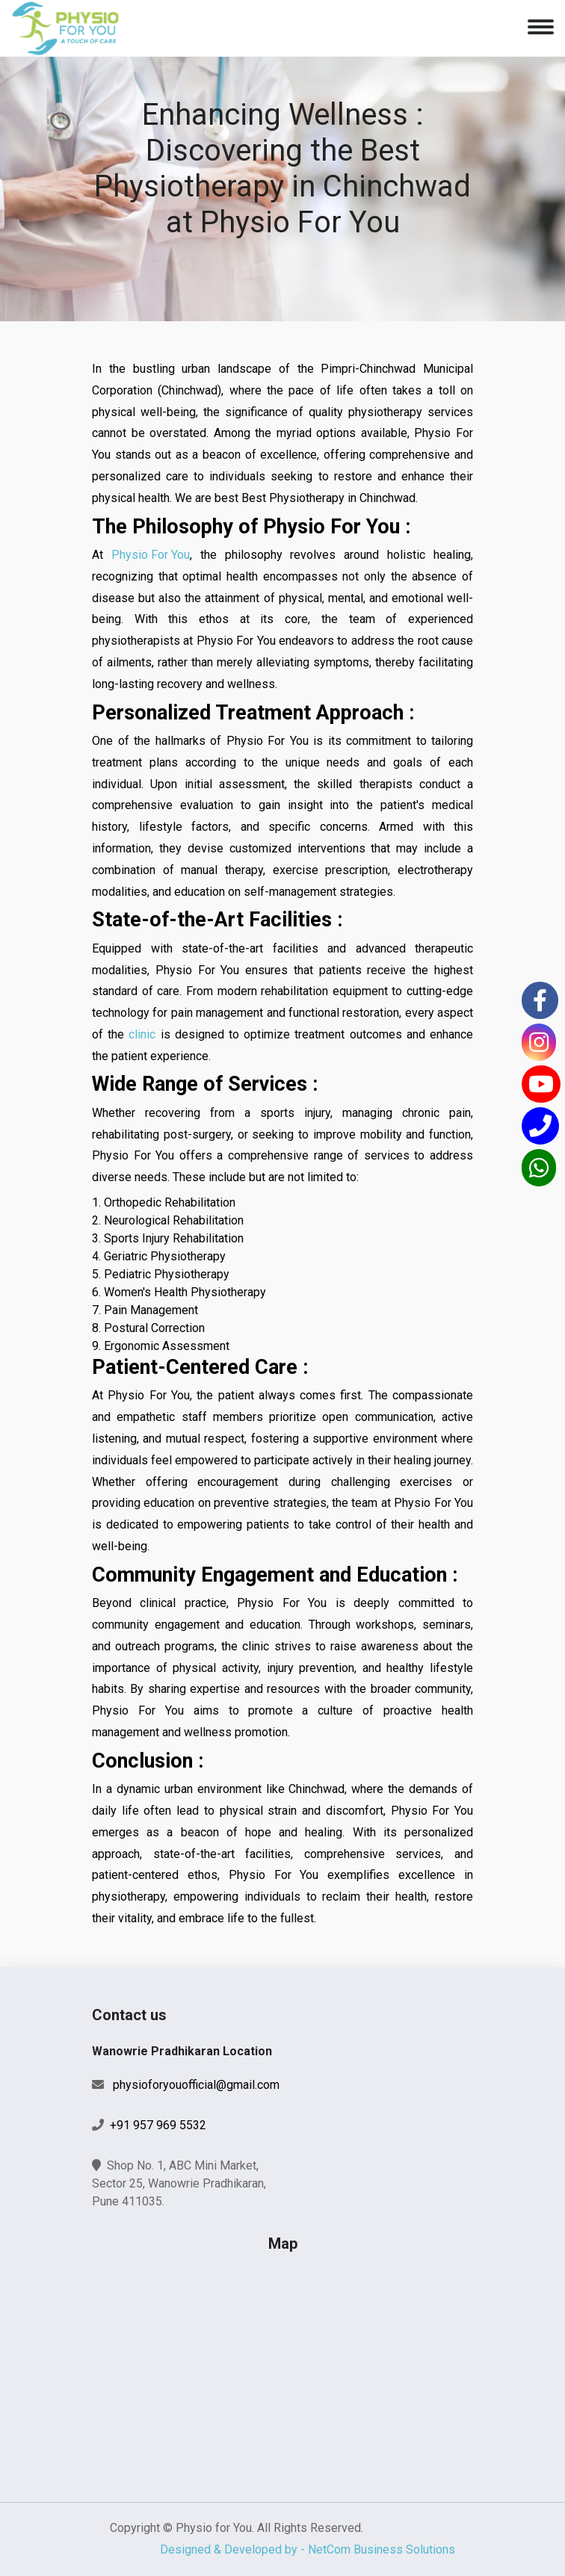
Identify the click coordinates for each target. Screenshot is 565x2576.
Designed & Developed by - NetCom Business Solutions (307, 2549)
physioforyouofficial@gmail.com (196, 2085)
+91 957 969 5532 (158, 2125)
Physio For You (150, 555)
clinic (142, 1034)
